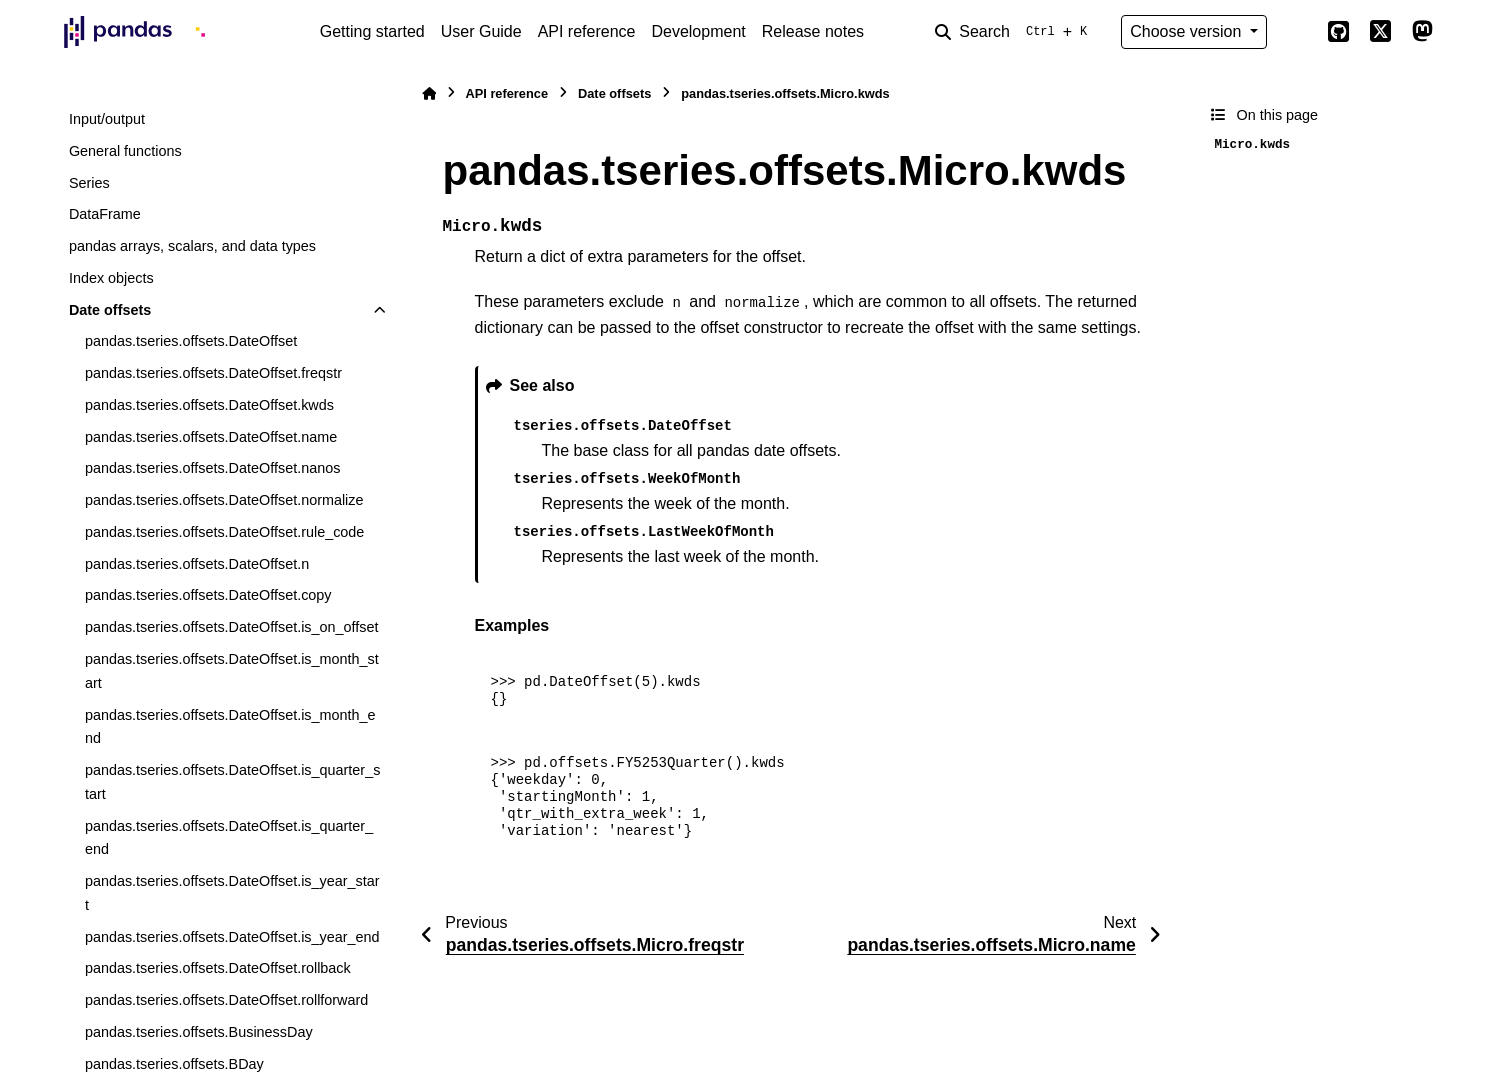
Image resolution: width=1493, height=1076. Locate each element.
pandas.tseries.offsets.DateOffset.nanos (212, 468)
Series (89, 183)
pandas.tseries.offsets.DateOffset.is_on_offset (232, 627)
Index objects (111, 278)
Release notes (813, 31)
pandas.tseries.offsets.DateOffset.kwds (209, 405)
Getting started (372, 31)
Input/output (107, 119)
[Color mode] (1297, 32)
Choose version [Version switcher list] (1188, 31)
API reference (587, 31)
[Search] (1015, 32)
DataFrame (105, 214)
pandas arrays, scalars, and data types (192, 246)
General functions (125, 151)
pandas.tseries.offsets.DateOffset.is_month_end (230, 727)
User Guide (481, 31)
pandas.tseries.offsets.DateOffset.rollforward (226, 1000)
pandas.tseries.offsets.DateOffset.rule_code (224, 532)
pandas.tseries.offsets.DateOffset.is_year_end (232, 937)
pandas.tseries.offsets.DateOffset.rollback (218, 968)
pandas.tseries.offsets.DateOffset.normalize (224, 500)
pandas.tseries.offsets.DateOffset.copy (208, 595)
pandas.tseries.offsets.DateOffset (191, 341)
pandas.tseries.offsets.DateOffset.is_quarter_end (229, 838)
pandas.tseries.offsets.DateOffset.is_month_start (232, 671)
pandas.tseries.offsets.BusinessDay (199, 1032)
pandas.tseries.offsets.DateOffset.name (211, 437)
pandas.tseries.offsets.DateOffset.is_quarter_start (232, 782)
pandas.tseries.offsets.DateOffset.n (197, 564)
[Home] (429, 93)
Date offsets (110, 310)
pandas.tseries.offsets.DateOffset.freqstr (213, 373)
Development (698, 31)
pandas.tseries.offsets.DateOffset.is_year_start (232, 893)
